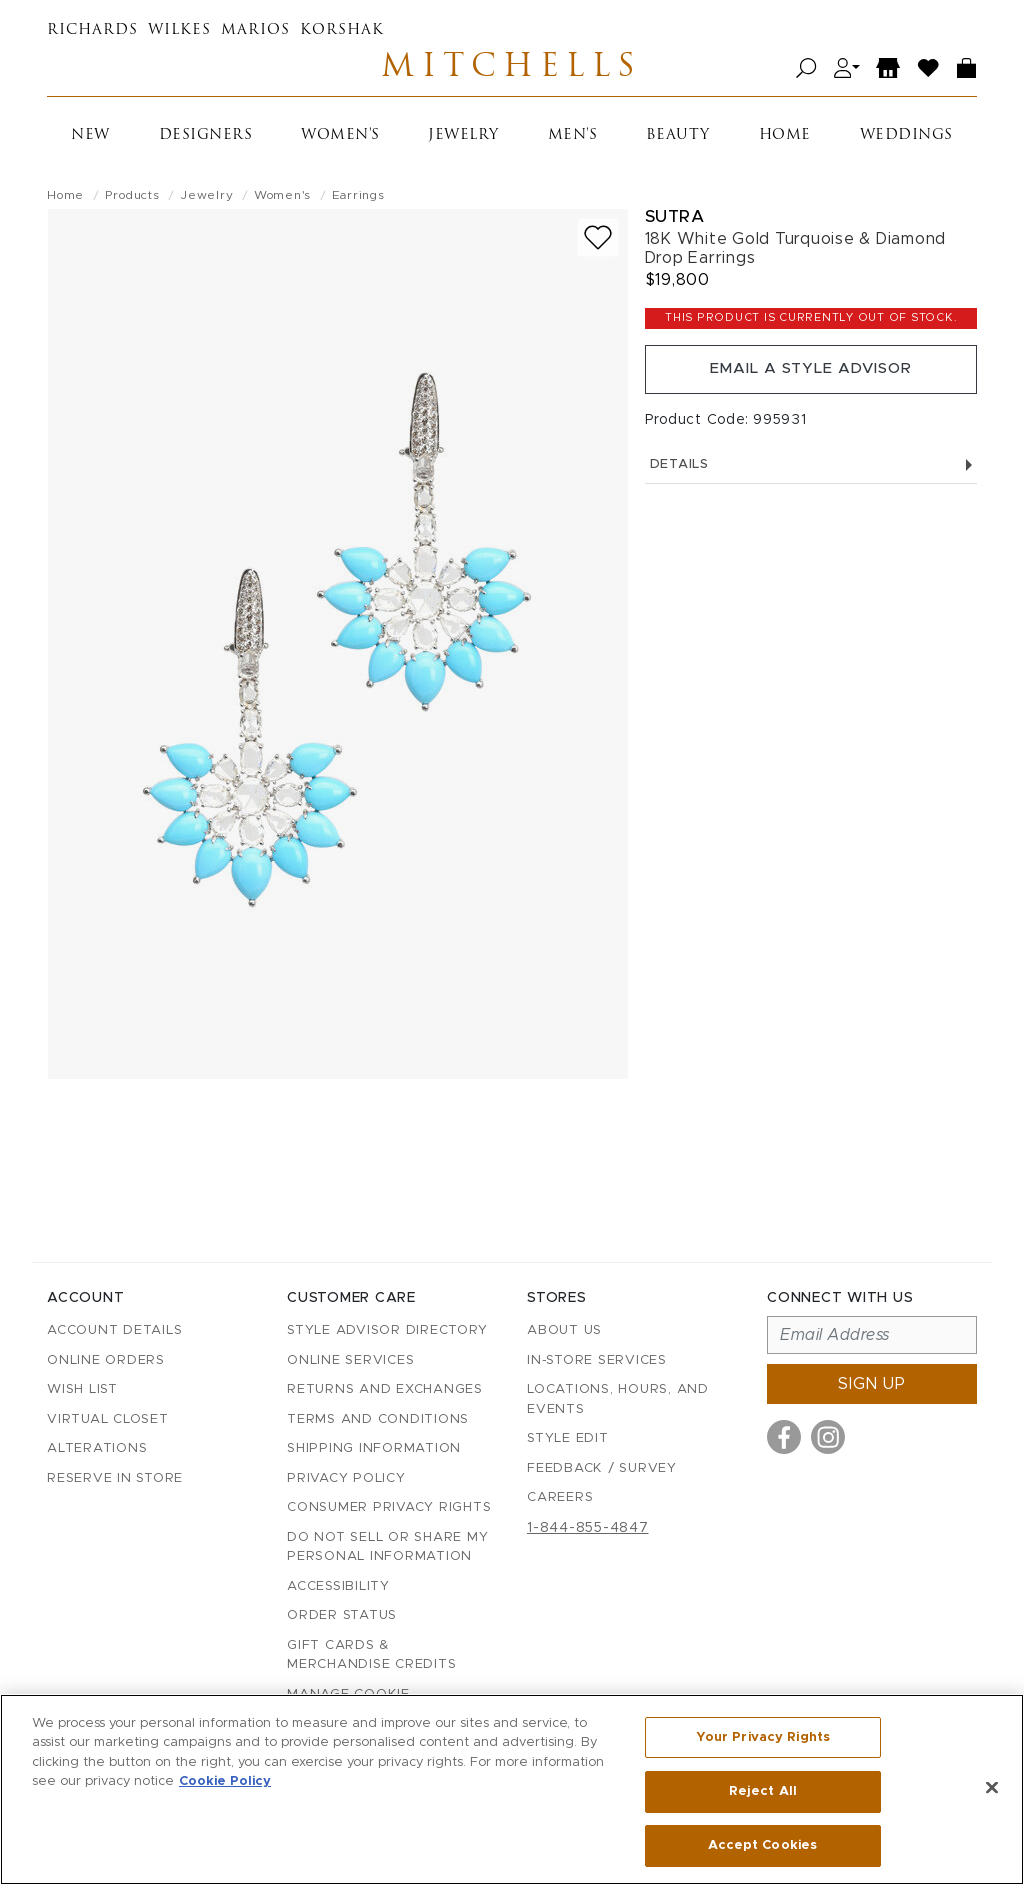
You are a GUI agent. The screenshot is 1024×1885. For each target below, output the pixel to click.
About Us (564, 1331)
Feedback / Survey (602, 1468)
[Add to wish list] (598, 244)
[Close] (992, 1789)
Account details (114, 1331)
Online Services (350, 1360)
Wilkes (179, 30)
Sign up (872, 1385)
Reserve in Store (115, 1478)
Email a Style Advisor (810, 380)
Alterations (97, 1449)
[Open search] (806, 72)
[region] (512, 1790)
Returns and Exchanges (385, 1390)
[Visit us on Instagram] (828, 1438)
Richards (92, 30)
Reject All (763, 1792)
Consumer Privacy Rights (389, 1508)
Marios (255, 30)
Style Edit (568, 1439)
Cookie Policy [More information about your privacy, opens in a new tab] (225, 1783)
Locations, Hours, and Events (618, 1400)
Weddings (906, 142)
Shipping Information (374, 1449)
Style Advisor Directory (387, 1331)
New (90, 142)
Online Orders (106, 1360)
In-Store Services (597, 1360)
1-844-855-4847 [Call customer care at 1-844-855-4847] (588, 1528)
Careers (560, 1498)
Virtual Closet (108, 1419)
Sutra (675, 223)
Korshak (342, 30)
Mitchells (512, 72)
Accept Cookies (762, 1843)
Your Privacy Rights (763, 1740)
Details (811, 479)
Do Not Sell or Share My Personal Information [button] (387, 1547)
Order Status (342, 1616)
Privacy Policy (346, 1478)
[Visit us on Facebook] (784, 1438)
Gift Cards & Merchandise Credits (371, 1655)
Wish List (82, 1390)
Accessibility (338, 1586)
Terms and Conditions (378, 1419)
